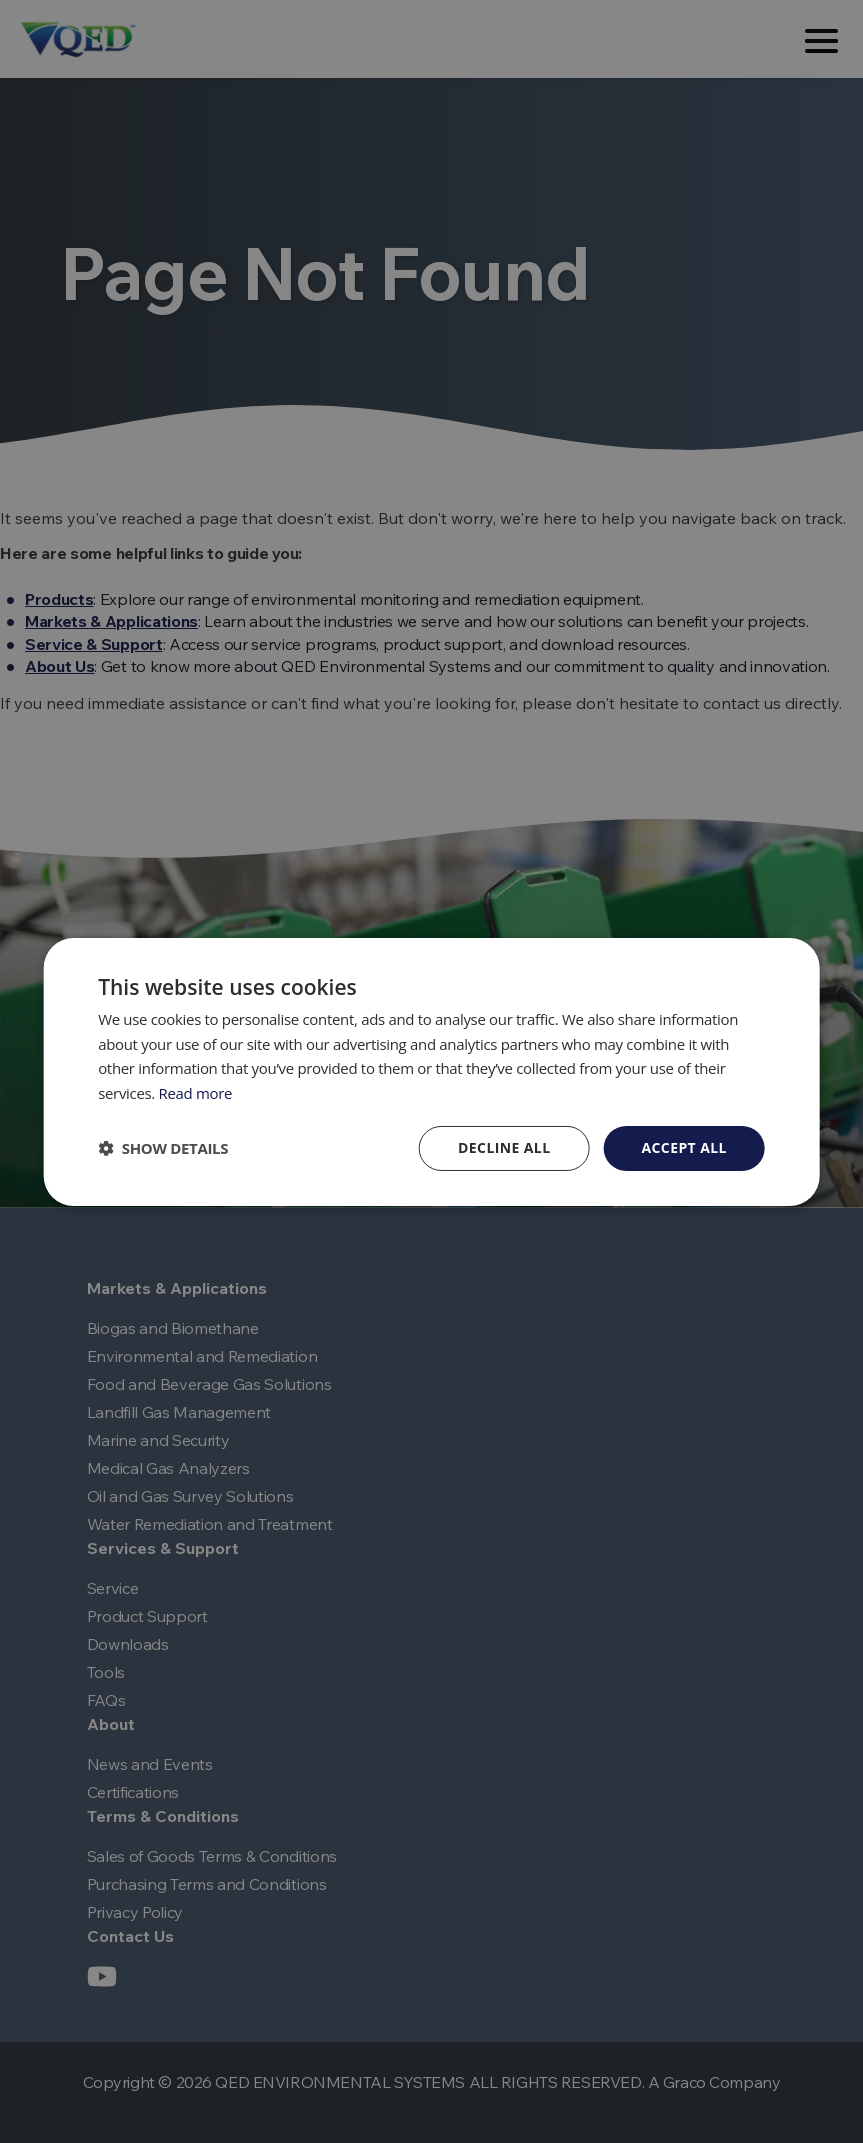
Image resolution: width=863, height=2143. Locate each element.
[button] (163, 1148)
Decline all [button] (504, 1147)
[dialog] (431, 1071)
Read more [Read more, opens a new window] (196, 1093)
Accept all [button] (683, 1147)
